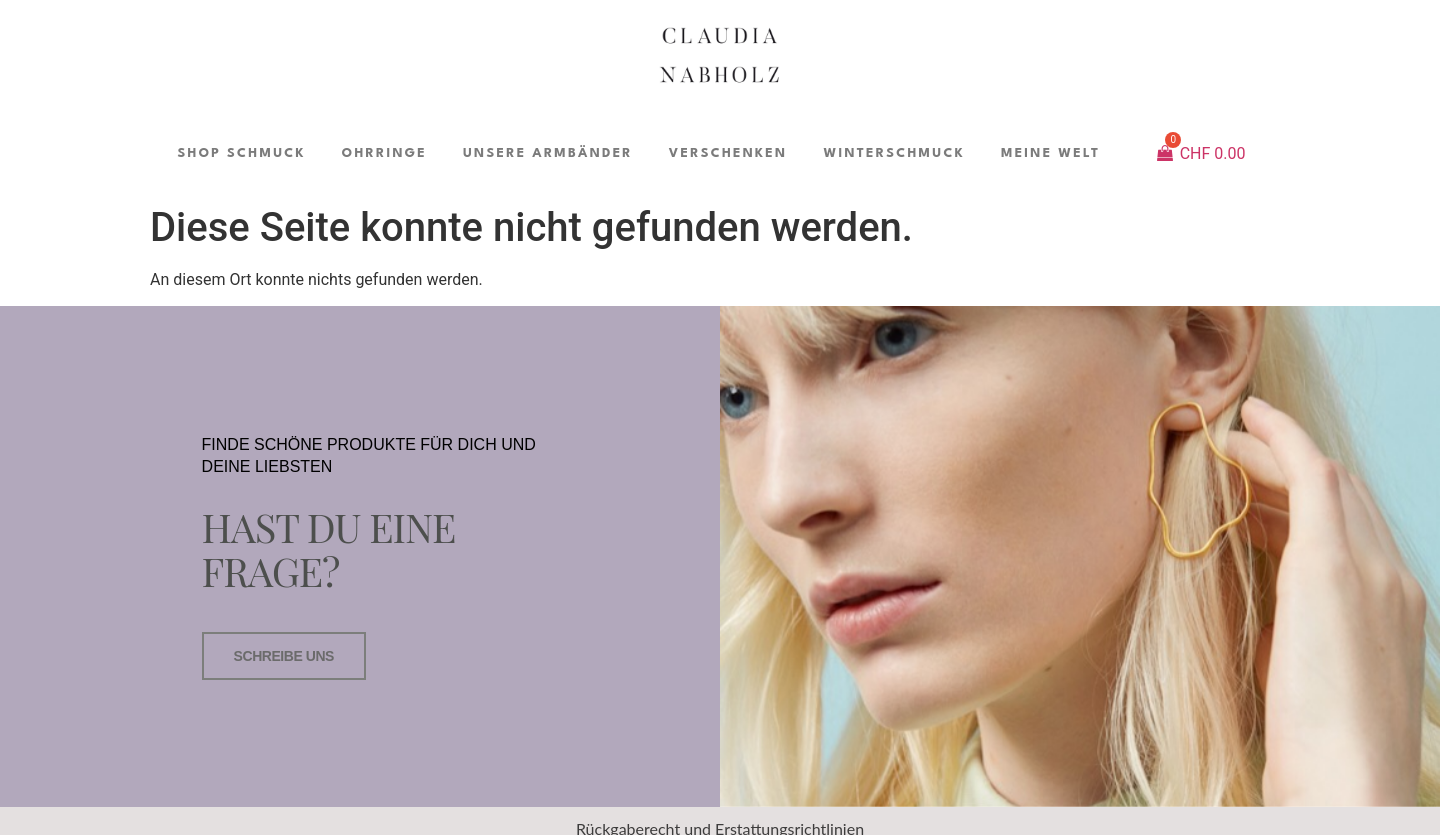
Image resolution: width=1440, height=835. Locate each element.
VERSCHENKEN (728, 153)
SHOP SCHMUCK (241, 153)
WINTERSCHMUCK (894, 153)
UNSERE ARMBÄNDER (548, 153)
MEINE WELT (1050, 153)
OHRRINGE (384, 153)
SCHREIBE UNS (284, 656)
